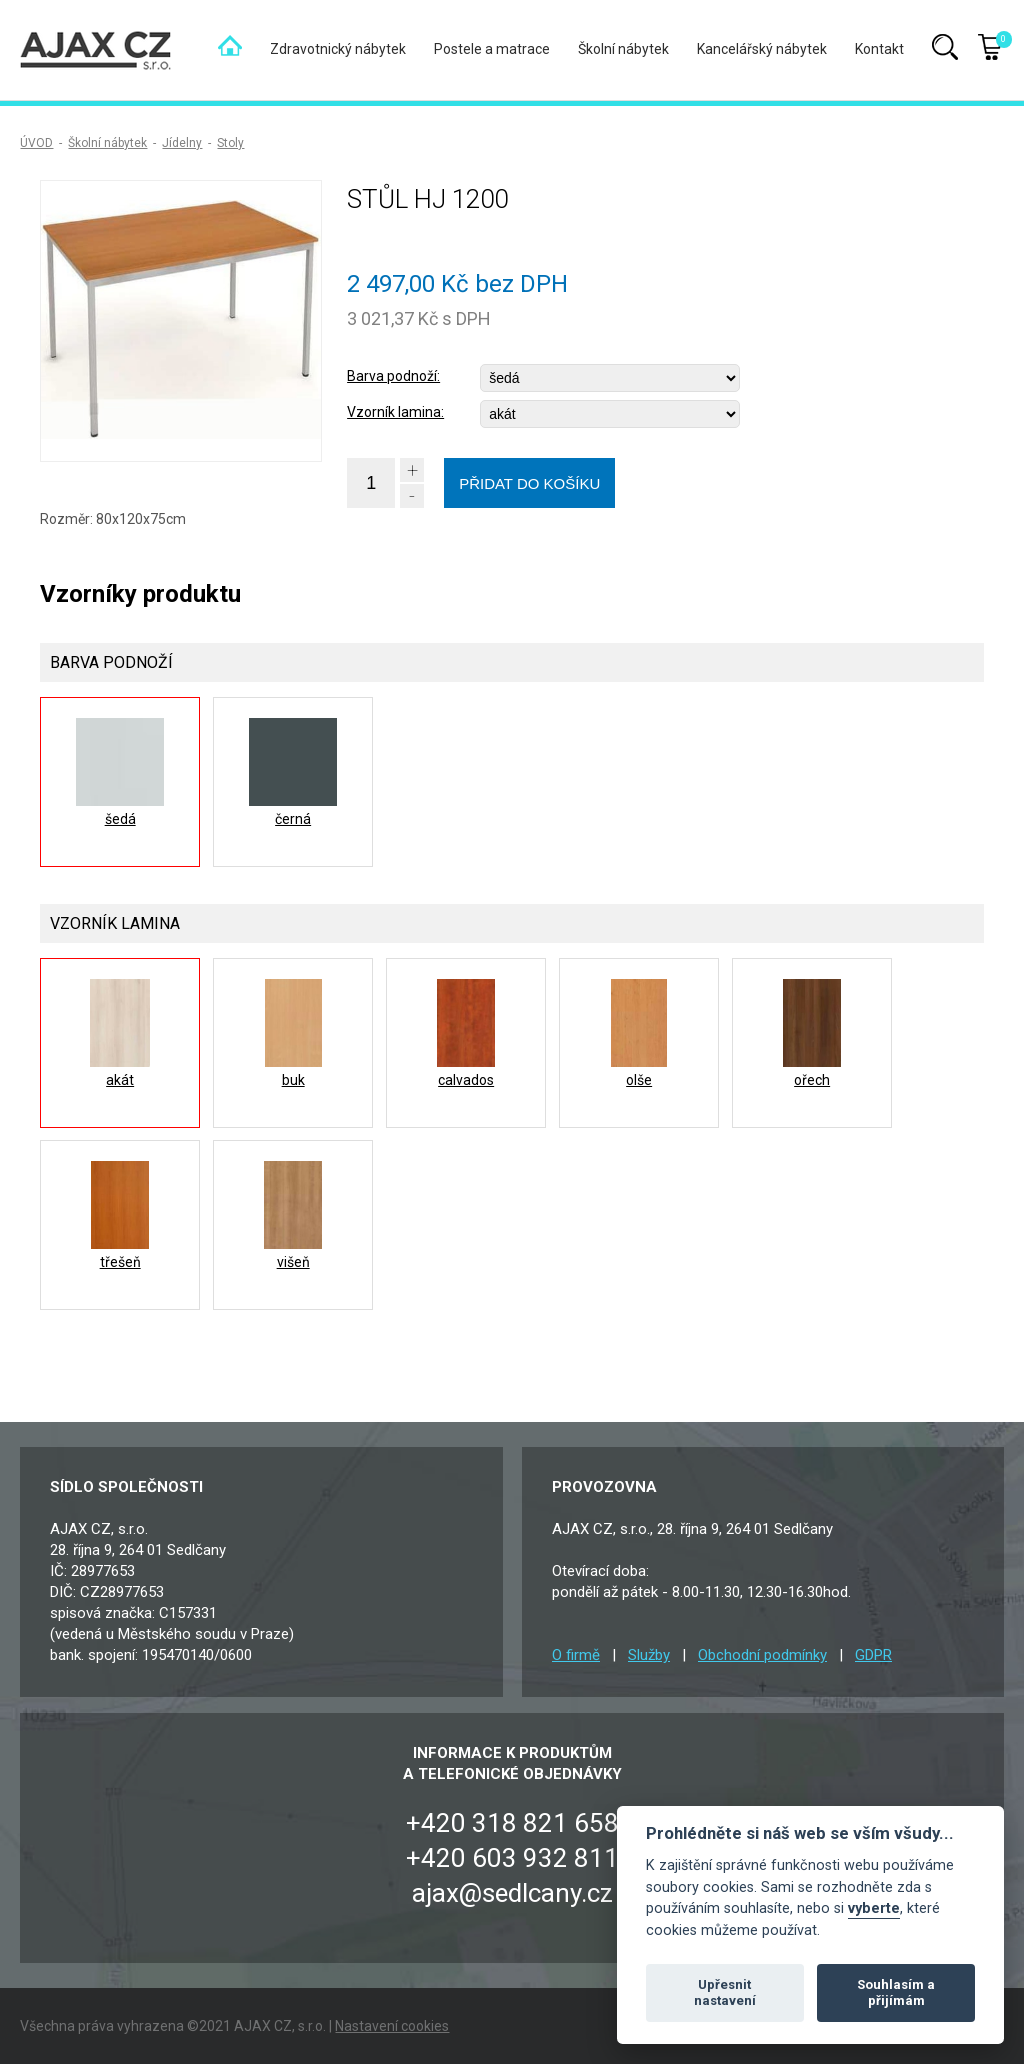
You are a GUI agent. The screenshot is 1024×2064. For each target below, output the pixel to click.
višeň (293, 1262)
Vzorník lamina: (395, 412)
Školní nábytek (623, 49)
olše (639, 1080)
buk (293, 1080)
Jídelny (182, 143)
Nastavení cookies (392, 2026)
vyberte (874, 1908)
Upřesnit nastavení (725, 1992)
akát (120, 1080)
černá (293, 819)
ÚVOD (36, 143)
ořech (812, 1080)
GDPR (873, 1655)
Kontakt (879, 49)
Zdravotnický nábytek (338, 49)
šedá (120, 819)
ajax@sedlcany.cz (512, 1893)
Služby (649, 1655)
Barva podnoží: (393, 376)
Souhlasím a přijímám (896, 1992)
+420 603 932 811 (512, 1858)
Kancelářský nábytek (762, 49)
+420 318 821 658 (512, 1823)
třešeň (120, 1262)
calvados (466, 1080)
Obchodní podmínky (762, 1655)
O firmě (576, 1655)
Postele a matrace (492, 49)
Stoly (230, 143)
